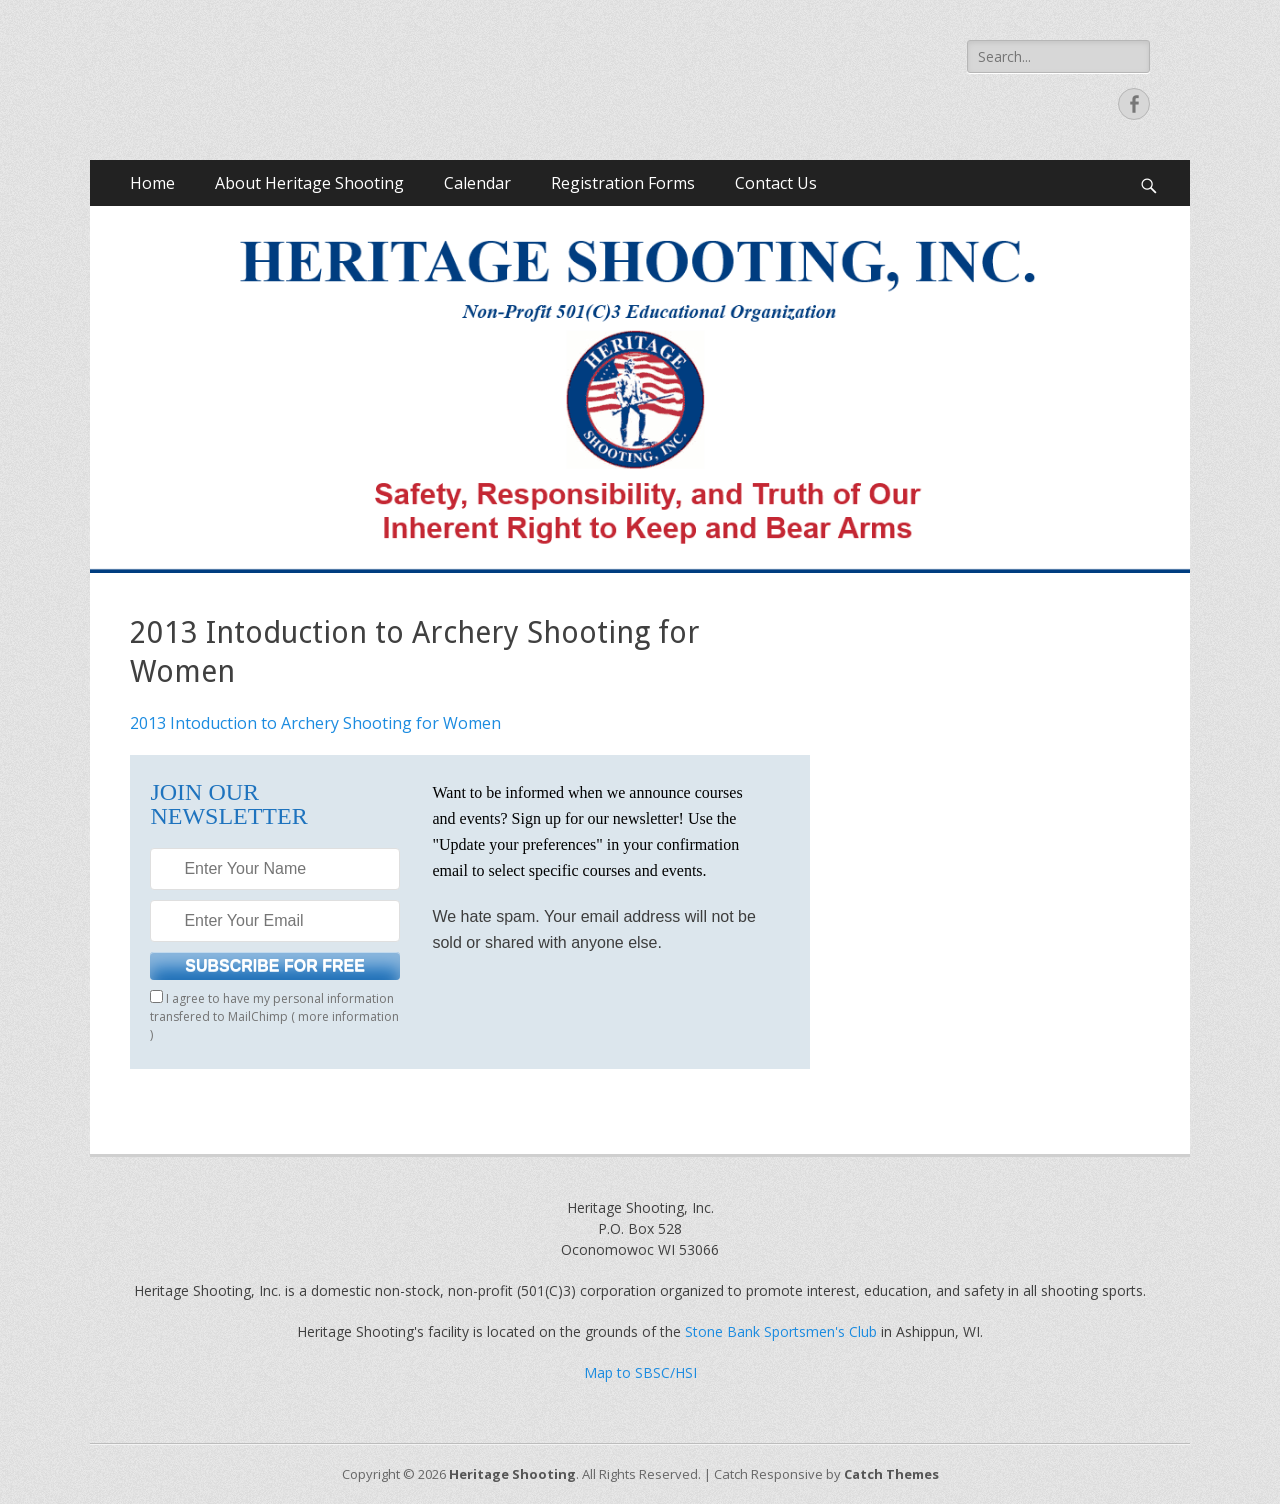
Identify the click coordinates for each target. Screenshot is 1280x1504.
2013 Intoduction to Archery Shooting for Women (315, 723)
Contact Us (776, 183)
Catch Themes (891, 1474)
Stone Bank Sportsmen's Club (781, 1331)
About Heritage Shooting (309, 183)
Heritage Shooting (512, 1474)
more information (348, 1016)
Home (152, 183)
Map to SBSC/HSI (640, 1372)
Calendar (477, 183)
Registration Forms (623, 183)
